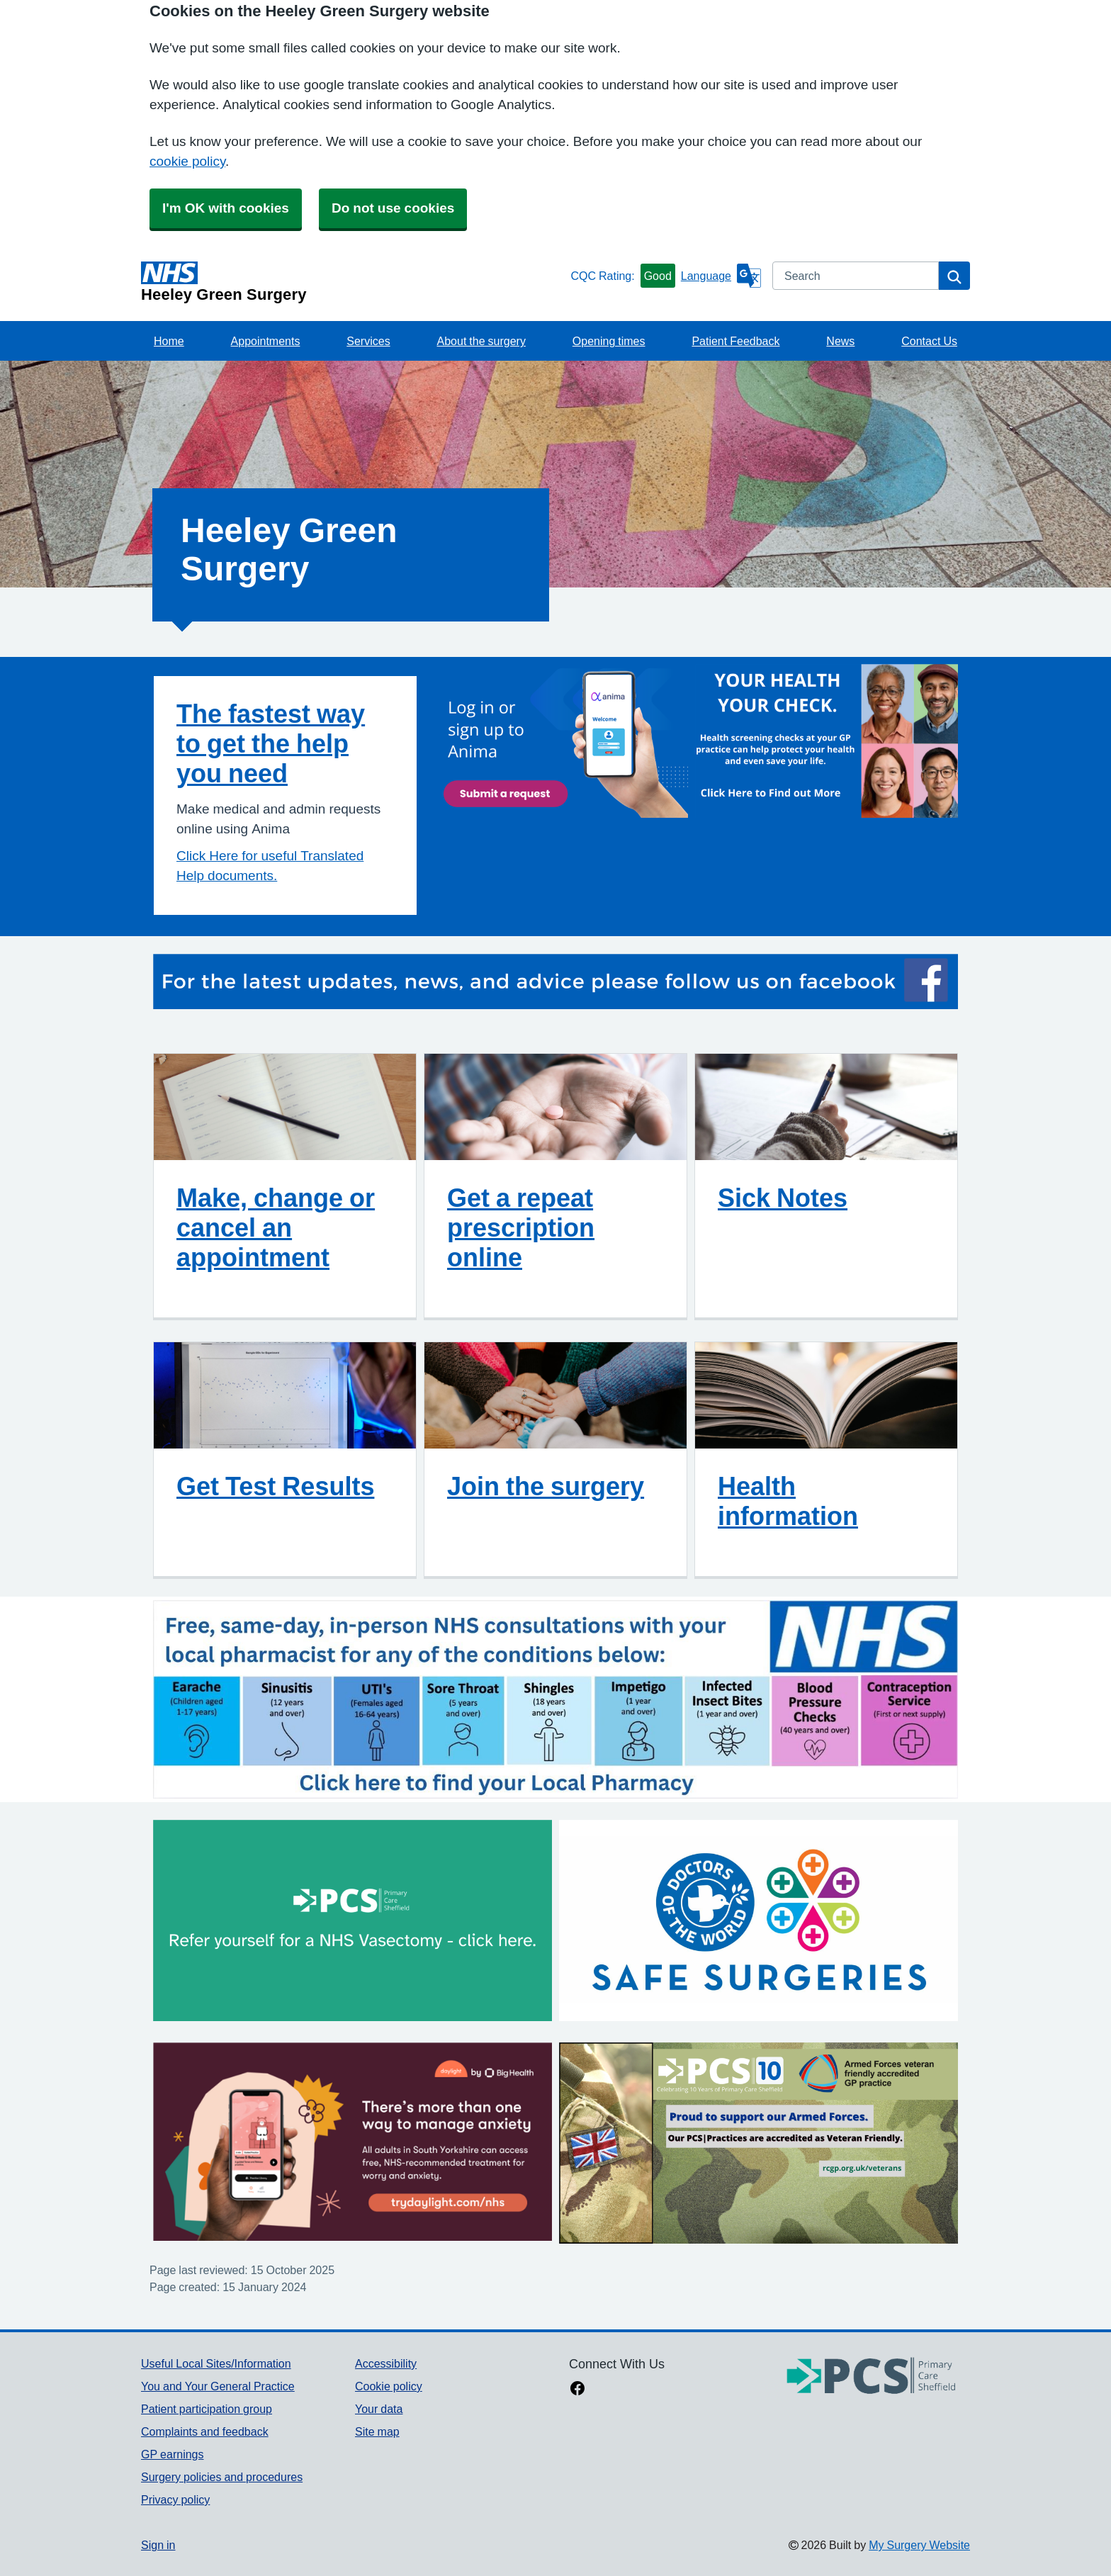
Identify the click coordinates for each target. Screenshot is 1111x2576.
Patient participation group (206, 2408)
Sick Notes (782, 1197)
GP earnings (172, 2454)
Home (169, 341)
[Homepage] (353, 282)
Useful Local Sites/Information (216, 2363)
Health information (788, 1501)
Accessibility (386, 2363)
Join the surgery (545, 1486)
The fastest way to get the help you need (270, 743)
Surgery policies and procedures (222, 2476)
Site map (377, 2431)
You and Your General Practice (218, 2386)
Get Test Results (275, 1486)
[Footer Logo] (871, 2376)
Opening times (609, 341)
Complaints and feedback (205, 2431)
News (840, 341)
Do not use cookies (393, 208)
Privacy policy (175, 2499)
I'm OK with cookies (225, 208)
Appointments (265, 341)
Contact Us (929, 341)
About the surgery (481, 341)
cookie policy (187, 161)
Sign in (158, 2544)
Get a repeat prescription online (520, 1227)
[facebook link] (577, 2390)
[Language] (721, 275)
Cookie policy (388, 2386)
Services (368, 341)
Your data (378, 2408)
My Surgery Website (919, 2544)
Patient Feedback (735, 341)
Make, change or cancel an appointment (275, 1227)
